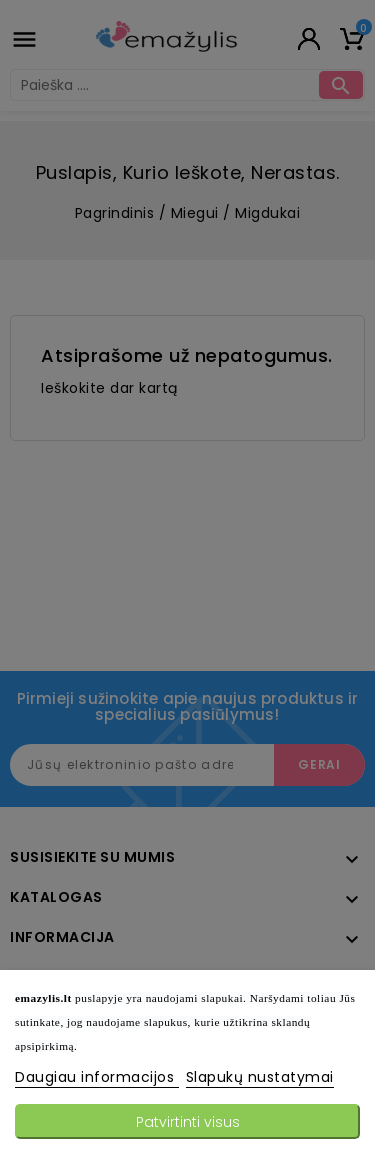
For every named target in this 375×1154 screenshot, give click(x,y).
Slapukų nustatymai (260, 1077)
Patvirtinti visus (188, 1122)
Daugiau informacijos (97, 1077)
